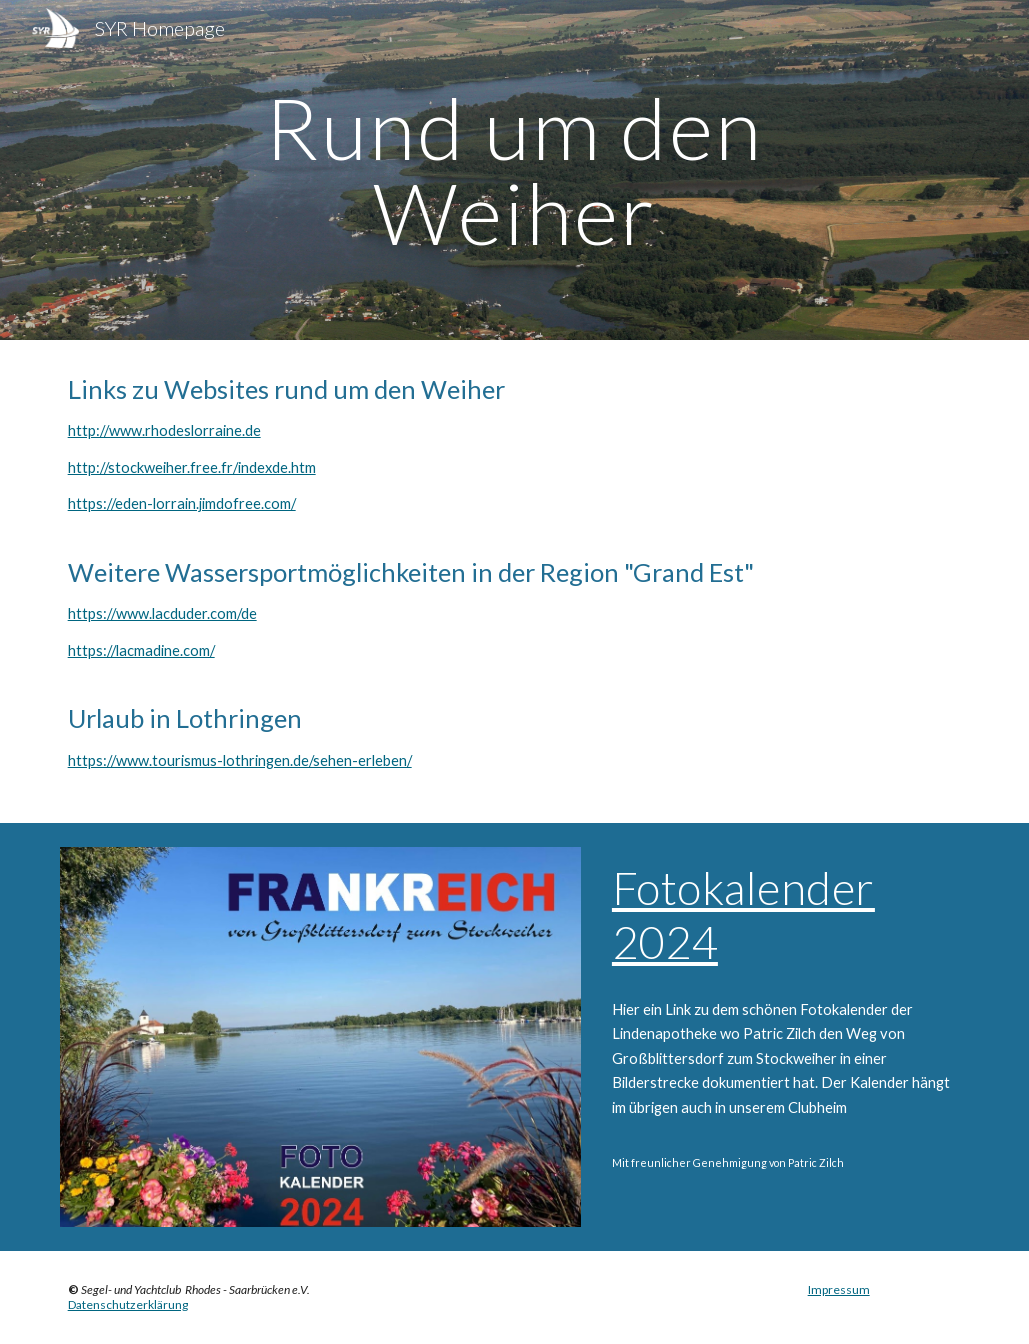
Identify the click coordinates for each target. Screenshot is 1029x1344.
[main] (514, 170)
